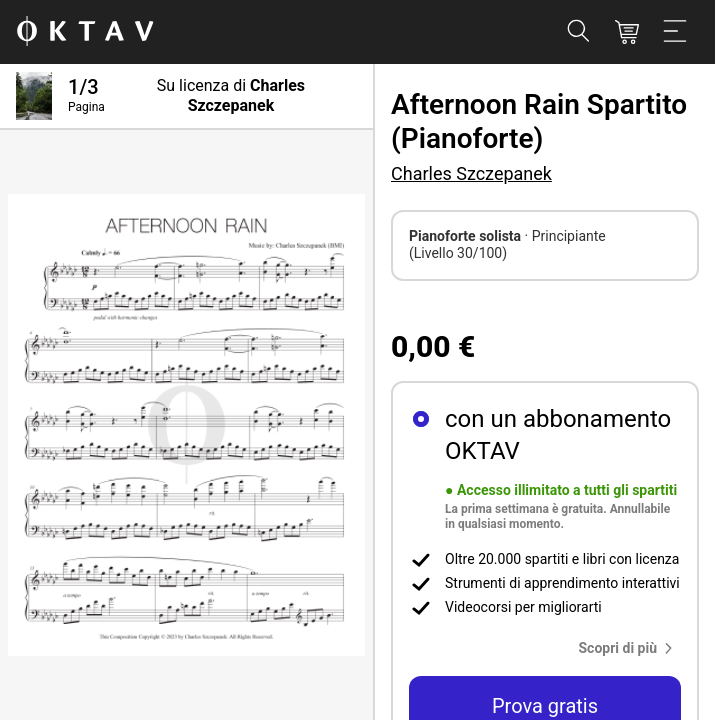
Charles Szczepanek (471, 173)
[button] (630, 648)
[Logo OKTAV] (85, 32)
